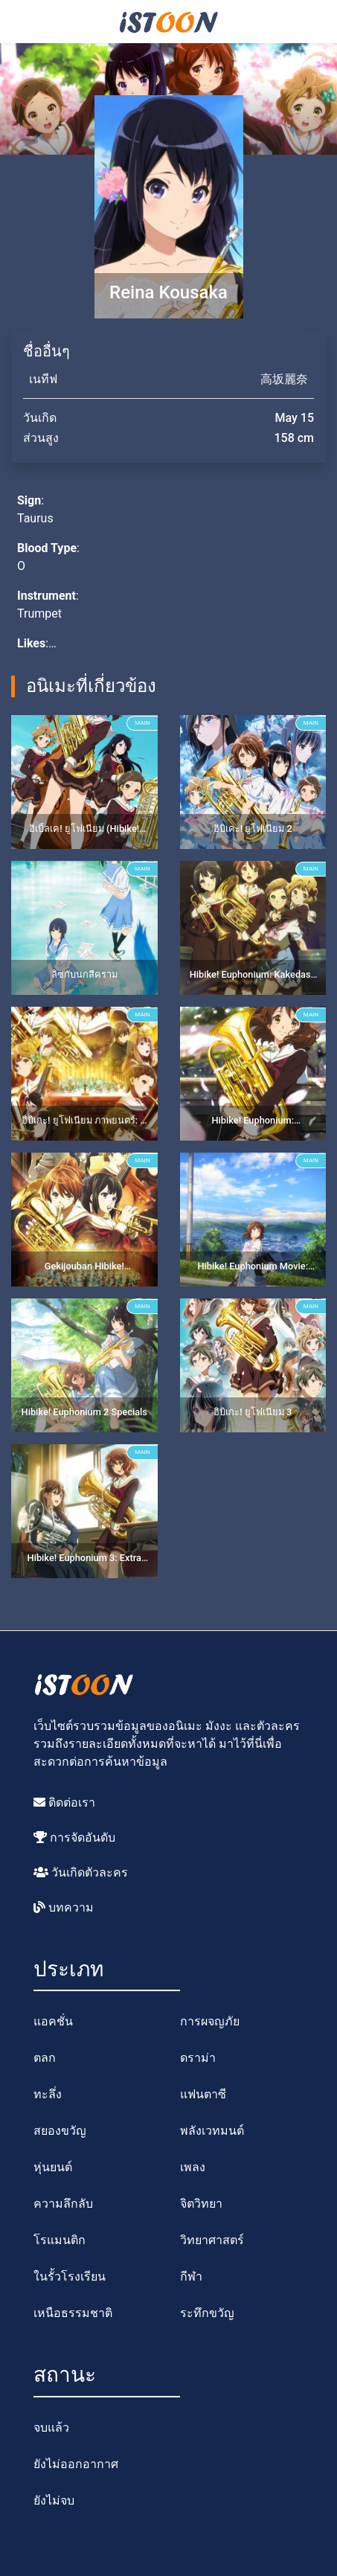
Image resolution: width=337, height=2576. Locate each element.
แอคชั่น (53, 2021)
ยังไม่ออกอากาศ (75, 2464)
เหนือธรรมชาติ (72, 2313)
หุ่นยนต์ (52, 2167)
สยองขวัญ (59, 2131)
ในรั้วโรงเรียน (69, 2276)
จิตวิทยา (201, 2204)
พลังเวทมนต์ (212, 2131)
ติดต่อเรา (64, 1802)
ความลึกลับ (63, 2204)
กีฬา (191, 2276)
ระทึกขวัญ (207, 2313)
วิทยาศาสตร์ (212, 2240)
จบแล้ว (51, 2427)
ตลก (44, 2058)
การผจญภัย (210, 2021)
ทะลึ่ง (47, 2094)
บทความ (63, 1907)
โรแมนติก (59, 2240)
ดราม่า (198, 2058)
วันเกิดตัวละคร (80, 1872)
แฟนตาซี (203, 2094)
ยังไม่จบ (53, 2500)
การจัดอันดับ (74, 1837)
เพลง (192, 2167)
